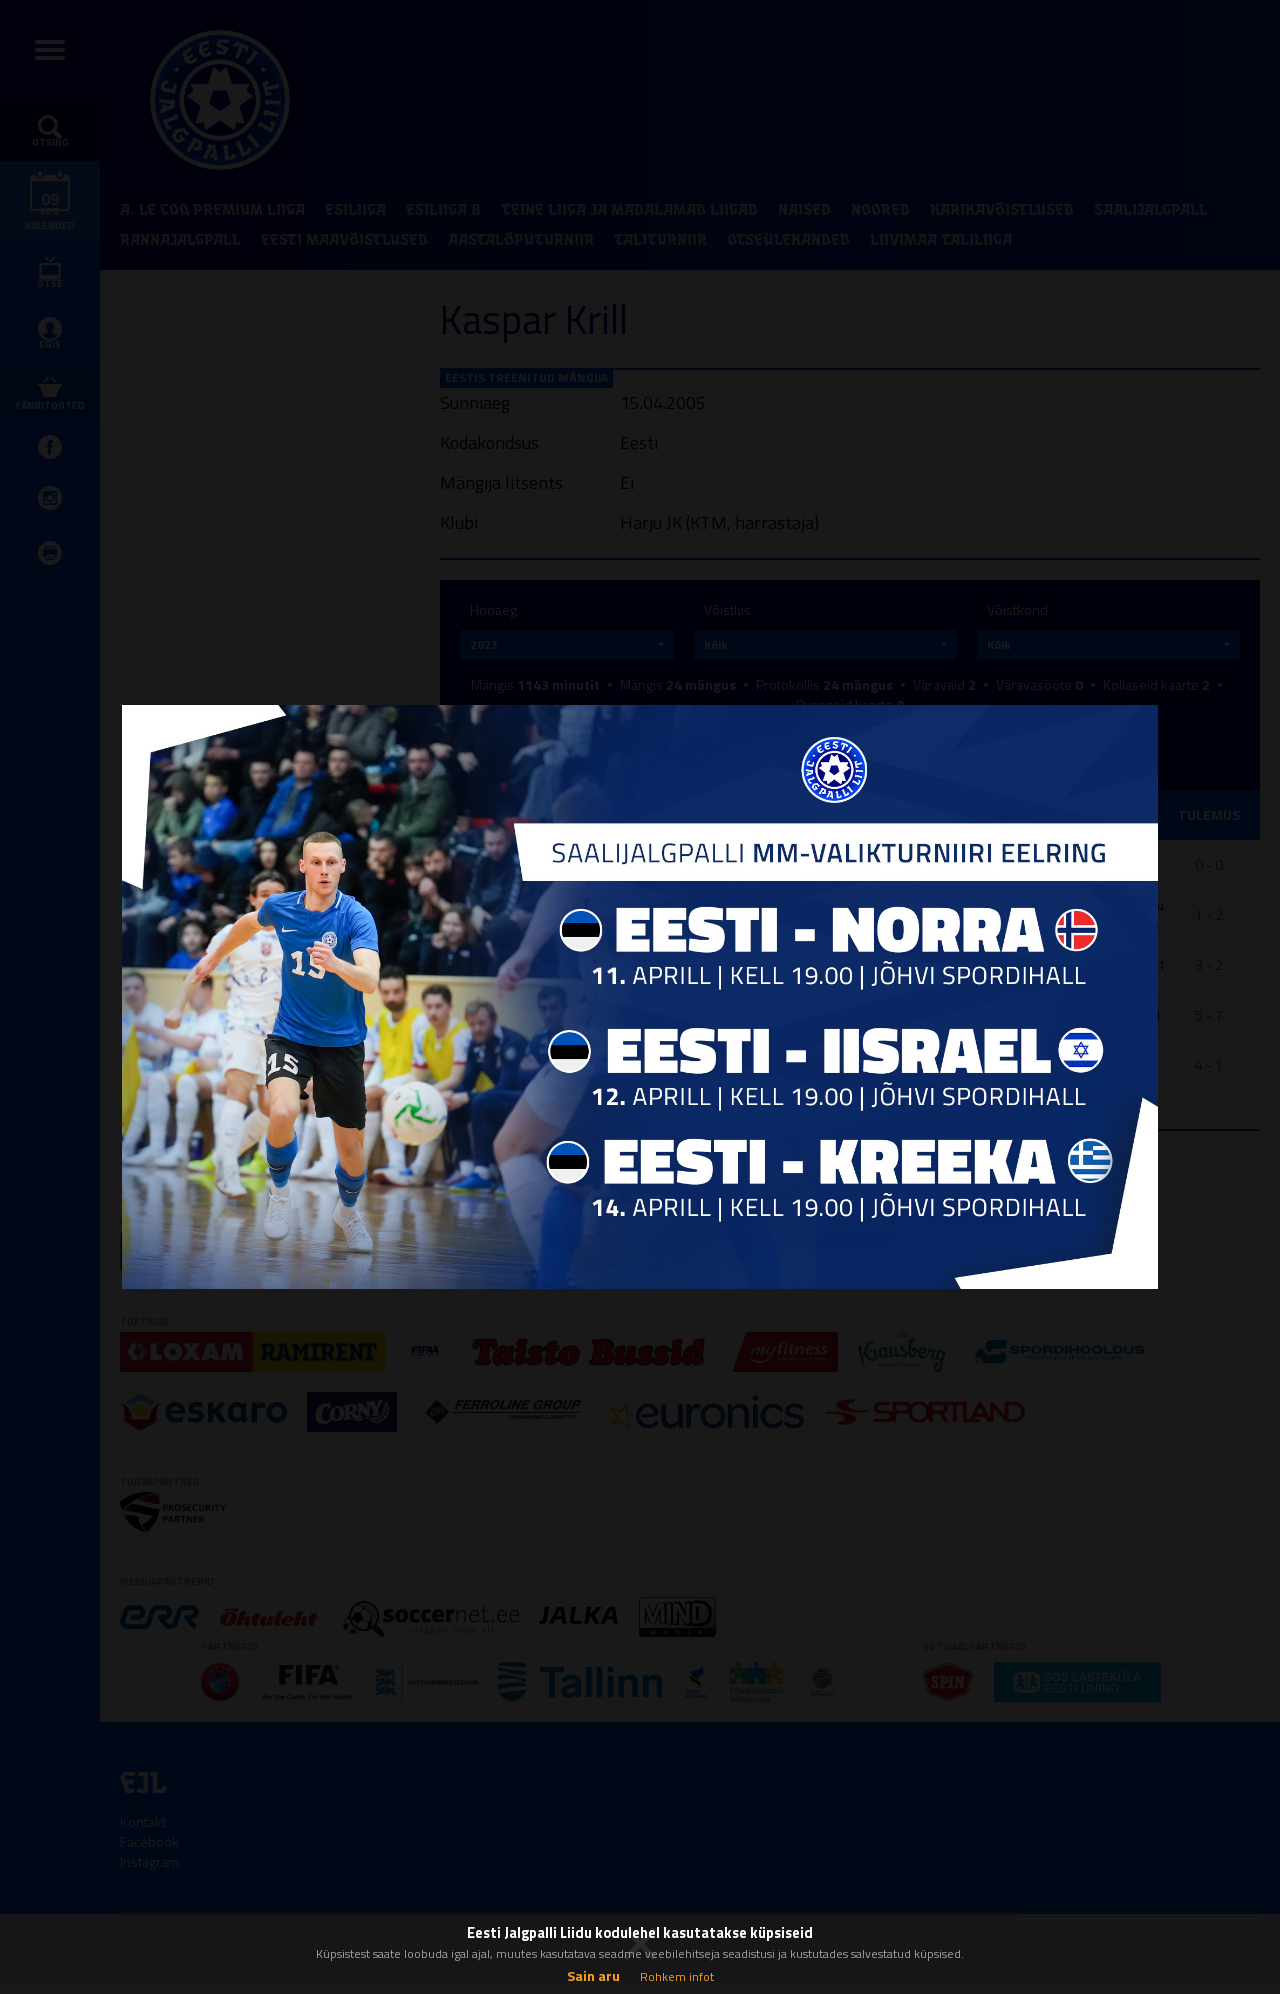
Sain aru (593, 1975)
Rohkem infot (677, 1976)
